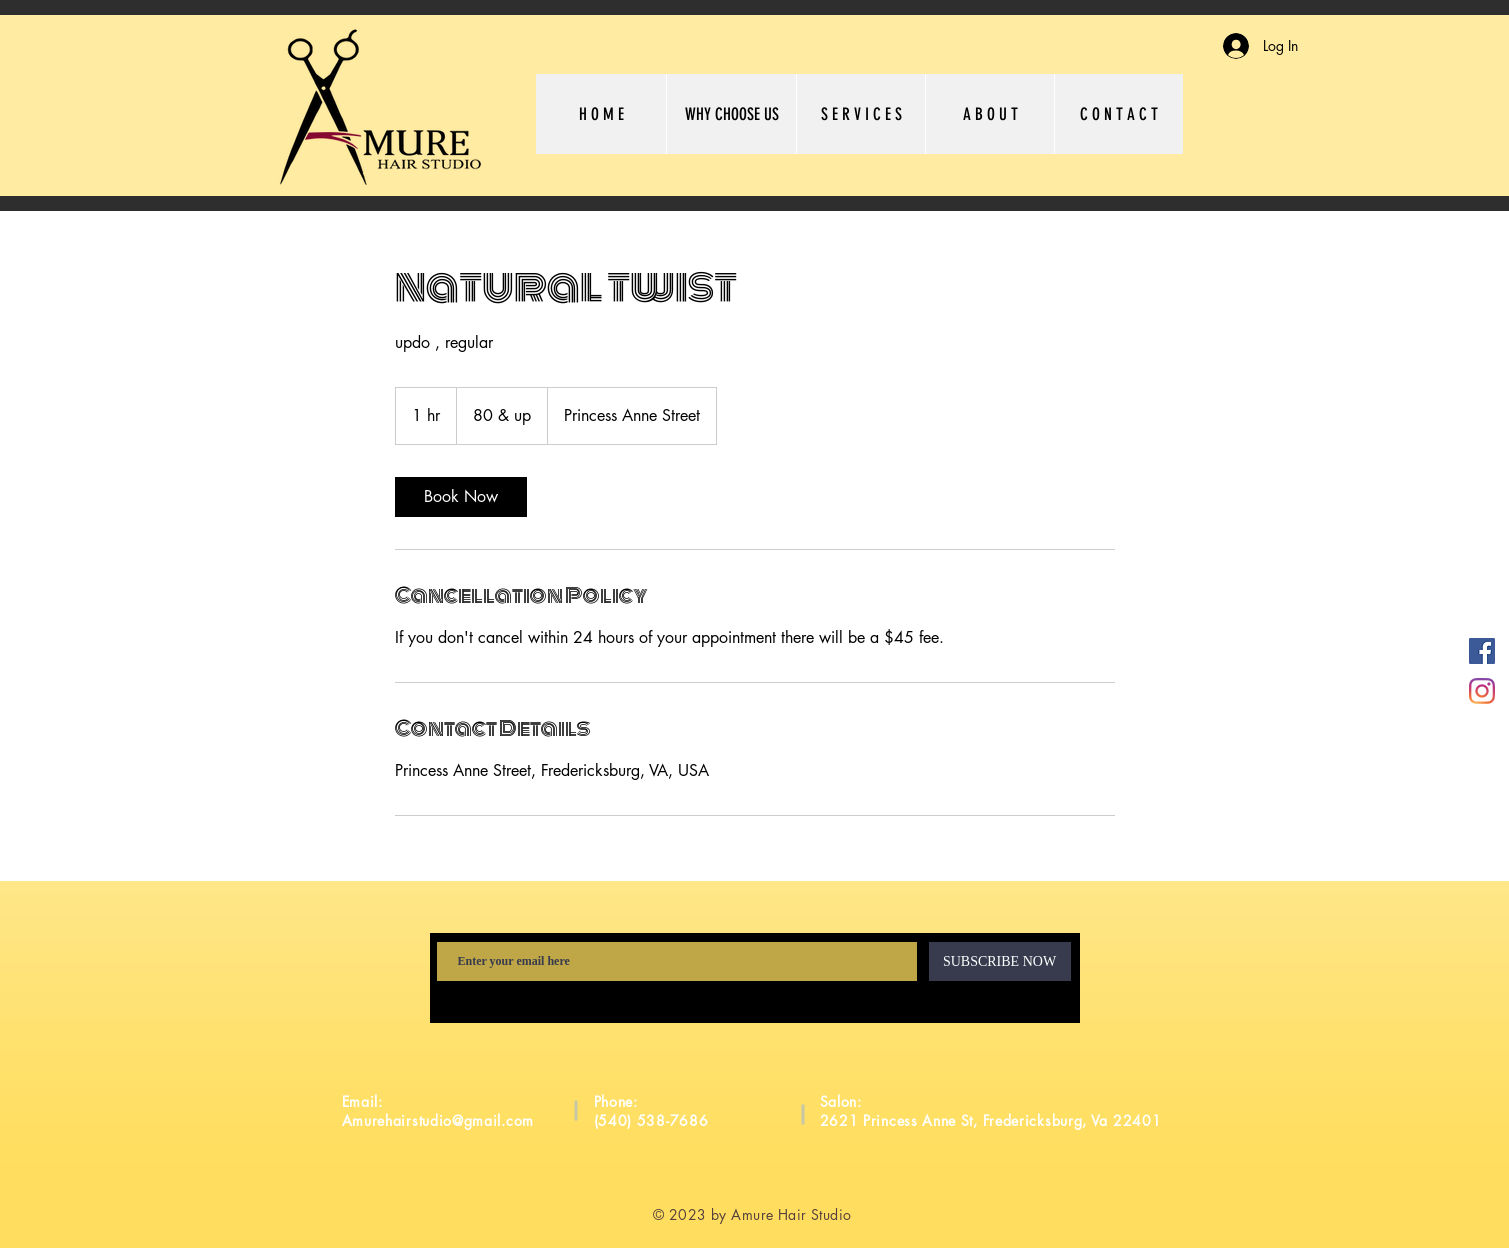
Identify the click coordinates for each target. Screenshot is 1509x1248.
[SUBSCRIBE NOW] (1000, 961)
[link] (461, 497)
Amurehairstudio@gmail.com (438, 1120)
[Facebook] (1482, 651)
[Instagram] (1482, 691)
